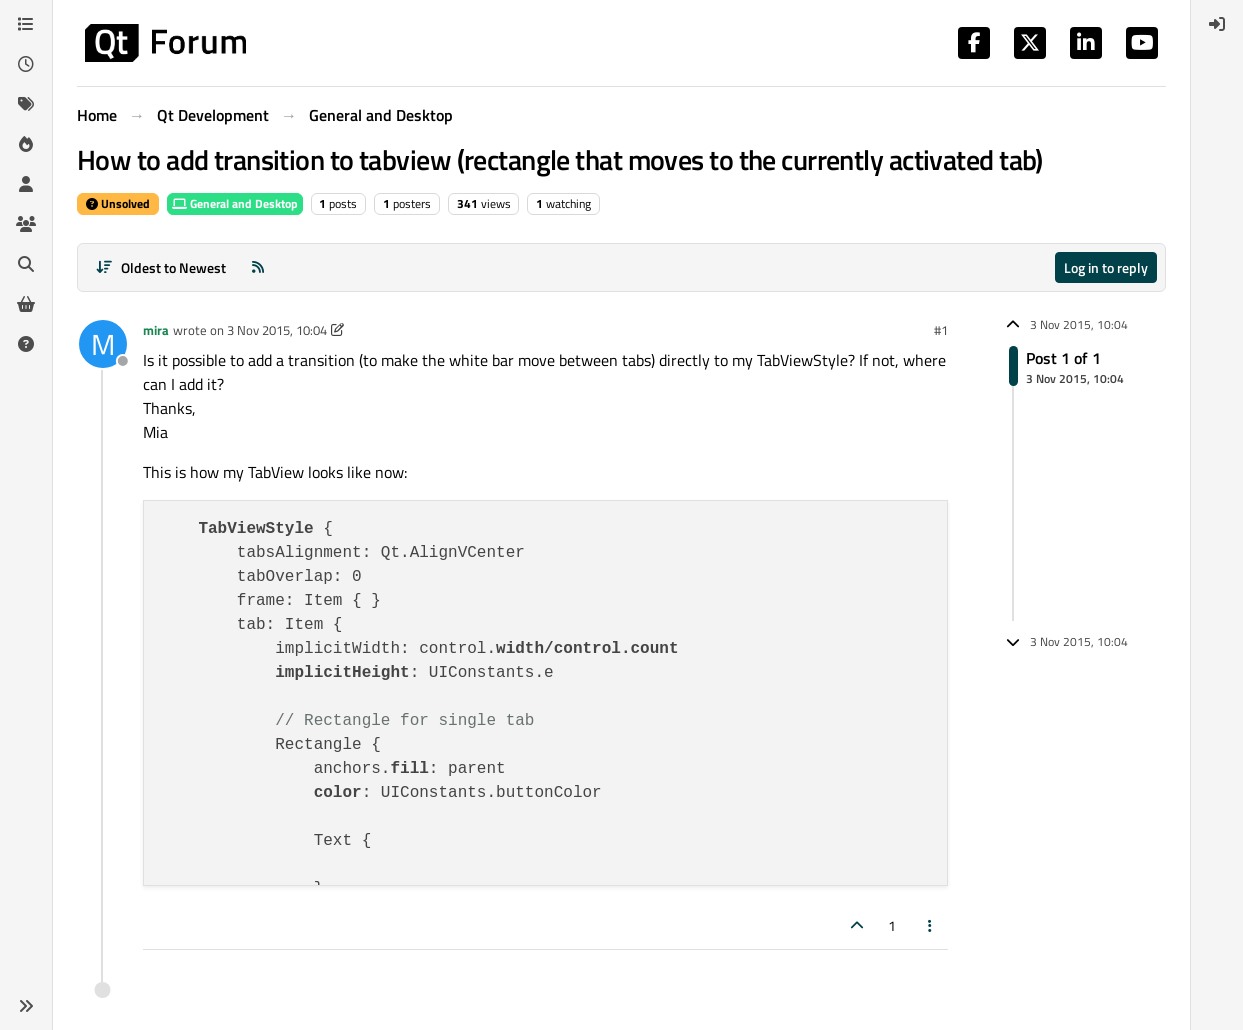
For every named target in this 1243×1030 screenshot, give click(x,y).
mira (156, 330)
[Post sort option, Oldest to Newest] (160, 267)
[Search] (26, 264)
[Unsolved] (26, 344)
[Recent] (26, 64)
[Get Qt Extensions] (26, 304)
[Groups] (26, 224)
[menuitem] (1217, 24)
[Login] (1217, 24)
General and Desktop (235, 203)
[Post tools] (931, 925)
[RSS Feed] (258, 267)
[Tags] (26, 104)
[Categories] (26, 24)
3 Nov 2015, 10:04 (277, 330)
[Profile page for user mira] (103, 344)
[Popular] (26, 144)
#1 (941, 330)
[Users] (26, 184)
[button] (26, 1006)
